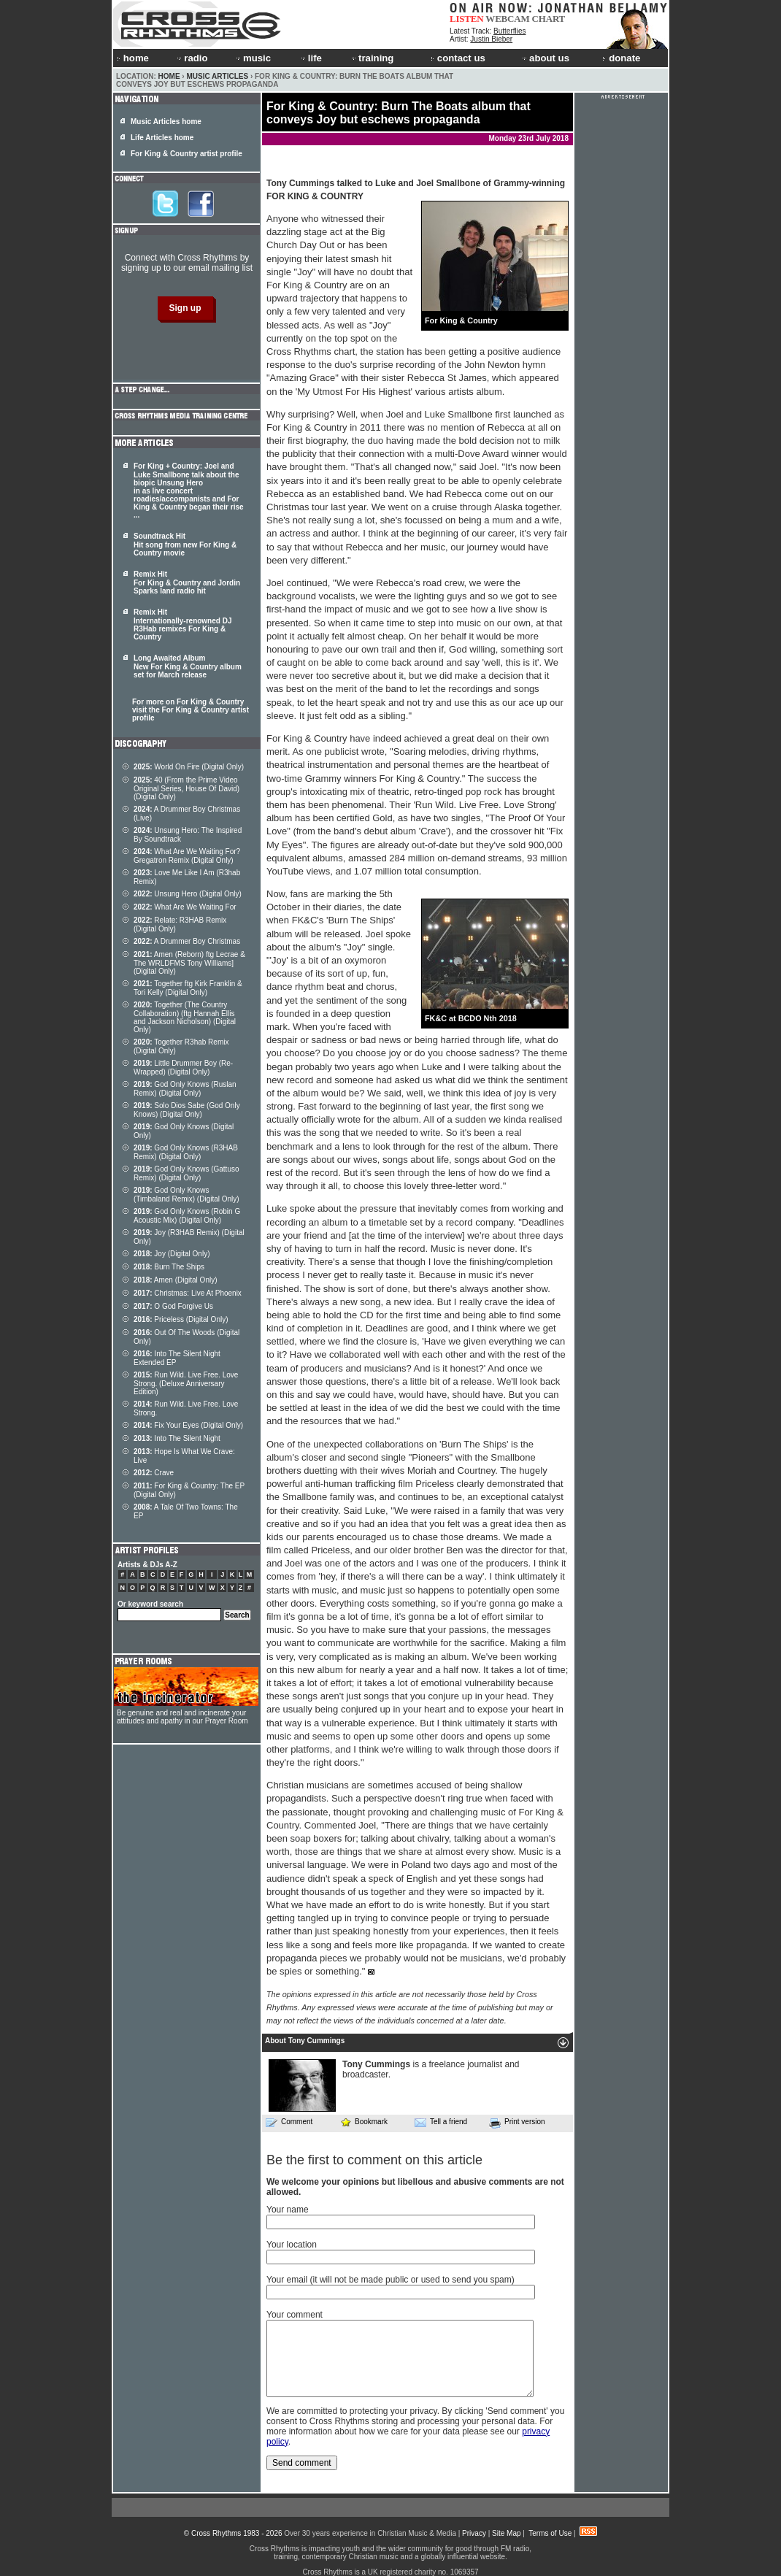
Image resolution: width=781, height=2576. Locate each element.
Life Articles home (162, 138)
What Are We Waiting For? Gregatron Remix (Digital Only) (187, 855)
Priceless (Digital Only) (181, 1319)
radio (191, 58)
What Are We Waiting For (185, 907)
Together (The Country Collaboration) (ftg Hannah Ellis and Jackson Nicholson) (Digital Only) (185, 1017)
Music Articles (217, 76)
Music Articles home (166, 122)
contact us (458, 58)
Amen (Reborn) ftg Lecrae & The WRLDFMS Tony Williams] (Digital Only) (189, 962)
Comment (289, 2122)
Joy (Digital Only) (171, 1254)
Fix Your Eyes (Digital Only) (188, 1425)
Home (169, 76)
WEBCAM (507, 18)
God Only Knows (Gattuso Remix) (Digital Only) (186, 1173)
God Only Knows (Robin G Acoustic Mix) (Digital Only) (187, 1215)
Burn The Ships (169, 1267)
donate (621, 58)
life (310, 58)
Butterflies (509, 31)
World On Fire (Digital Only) (189, 767)
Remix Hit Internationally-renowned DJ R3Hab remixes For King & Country (182, 624)
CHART (549, 18)
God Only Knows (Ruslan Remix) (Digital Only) (185, 1088)
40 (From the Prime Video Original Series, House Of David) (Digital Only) (186, 788)
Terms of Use (550, 2533)
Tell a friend (441, 2122)
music (252, 58)
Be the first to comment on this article (374, 2160)
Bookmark (364, 2121)
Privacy (474, 2533)
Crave (154, 1473)
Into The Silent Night (177, 1438)
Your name (287, 2209)
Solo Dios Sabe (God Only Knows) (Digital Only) (187, 1109)
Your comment (294, 2315)
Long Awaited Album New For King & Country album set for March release (188, 666)
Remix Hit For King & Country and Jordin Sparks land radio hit (187, 582)
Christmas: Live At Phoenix (188, 1293)
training (371, 58)
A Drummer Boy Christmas (187, 941)
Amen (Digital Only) (176, 1280)
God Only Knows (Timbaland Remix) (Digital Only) (186, 1194)
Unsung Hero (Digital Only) (188, 894)
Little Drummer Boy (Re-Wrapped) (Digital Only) (183, 1067)
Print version (517, 2123)
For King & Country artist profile (186, 154)
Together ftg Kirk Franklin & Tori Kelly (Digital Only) (188, 988)
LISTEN (467, 18)
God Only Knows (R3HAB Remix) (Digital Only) (186, 1152)
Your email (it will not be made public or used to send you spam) (390, 2280)
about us (544, 58)
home (133, 58)
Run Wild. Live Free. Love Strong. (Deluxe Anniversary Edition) (186, 1383)
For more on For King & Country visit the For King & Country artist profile (190, 710)
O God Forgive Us (173, 1306)
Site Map (506, 2533)
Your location (291, 2244)
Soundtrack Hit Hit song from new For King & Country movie (185, 544)
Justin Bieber (491, 39)
